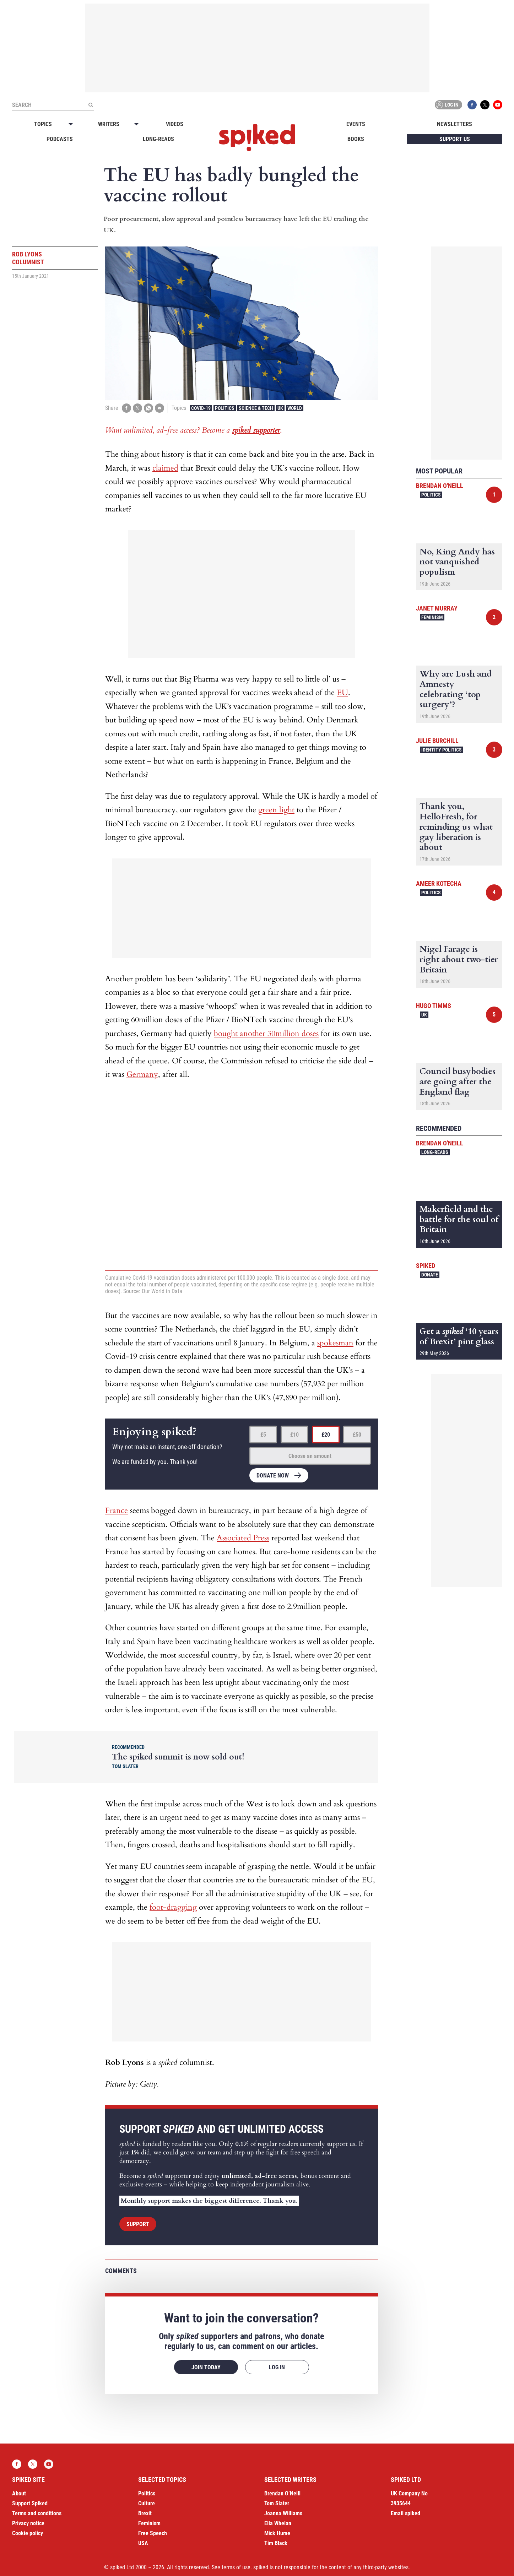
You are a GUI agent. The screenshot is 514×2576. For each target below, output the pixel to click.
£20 (325, 1434)
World (294, 408)
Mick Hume (277, 2533)
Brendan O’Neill (282, 2493)
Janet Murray (437, 608)
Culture (146, 2503)
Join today (206, 2367)
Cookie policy (27, 2533)
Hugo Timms (433, 1005)
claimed (165, 468)
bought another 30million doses (266, 1033)
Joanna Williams (283, 2513)
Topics (43, 124)
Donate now (272, 1475)
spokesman (335, 1343)
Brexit (145, 2513)
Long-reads (158, 139)
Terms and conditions (36, 2513)
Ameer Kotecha (438, 883)
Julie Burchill (437, 740)
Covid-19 (201, 408)
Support (137, 2224)
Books (355, 139)
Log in (447, 104)
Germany (142, 1074)
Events (355, 124)
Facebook (472, 104)
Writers (108, 124)
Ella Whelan (277, 2523)
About (19, 2493)
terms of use (236, 2567)
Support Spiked (30, 2503)
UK (280, 408)
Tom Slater (276, 2503)
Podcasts (60, 139)
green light (276, 809)
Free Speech (152, 2533)
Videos (174, 124)
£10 (294, 1434)
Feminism (432, 617)
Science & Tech (256, 408)
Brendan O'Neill (439, 485)
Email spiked (405, 2513)
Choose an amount (309, 1456)
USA (143, 2543)
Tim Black (275, 2543)
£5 (263, 1434)
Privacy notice (28, 2523)
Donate (429, 1275)
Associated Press (243, 1538)
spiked (425, 1265)
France (116, 1510)
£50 (357, 1434)
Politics (224, 408)
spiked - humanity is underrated (257, 137)
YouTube (497, 104)
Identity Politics (441, 750)
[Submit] (91, 104)
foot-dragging (173, 1907)
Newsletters (454, 124)
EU (342, 692)
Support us (454, 139)
